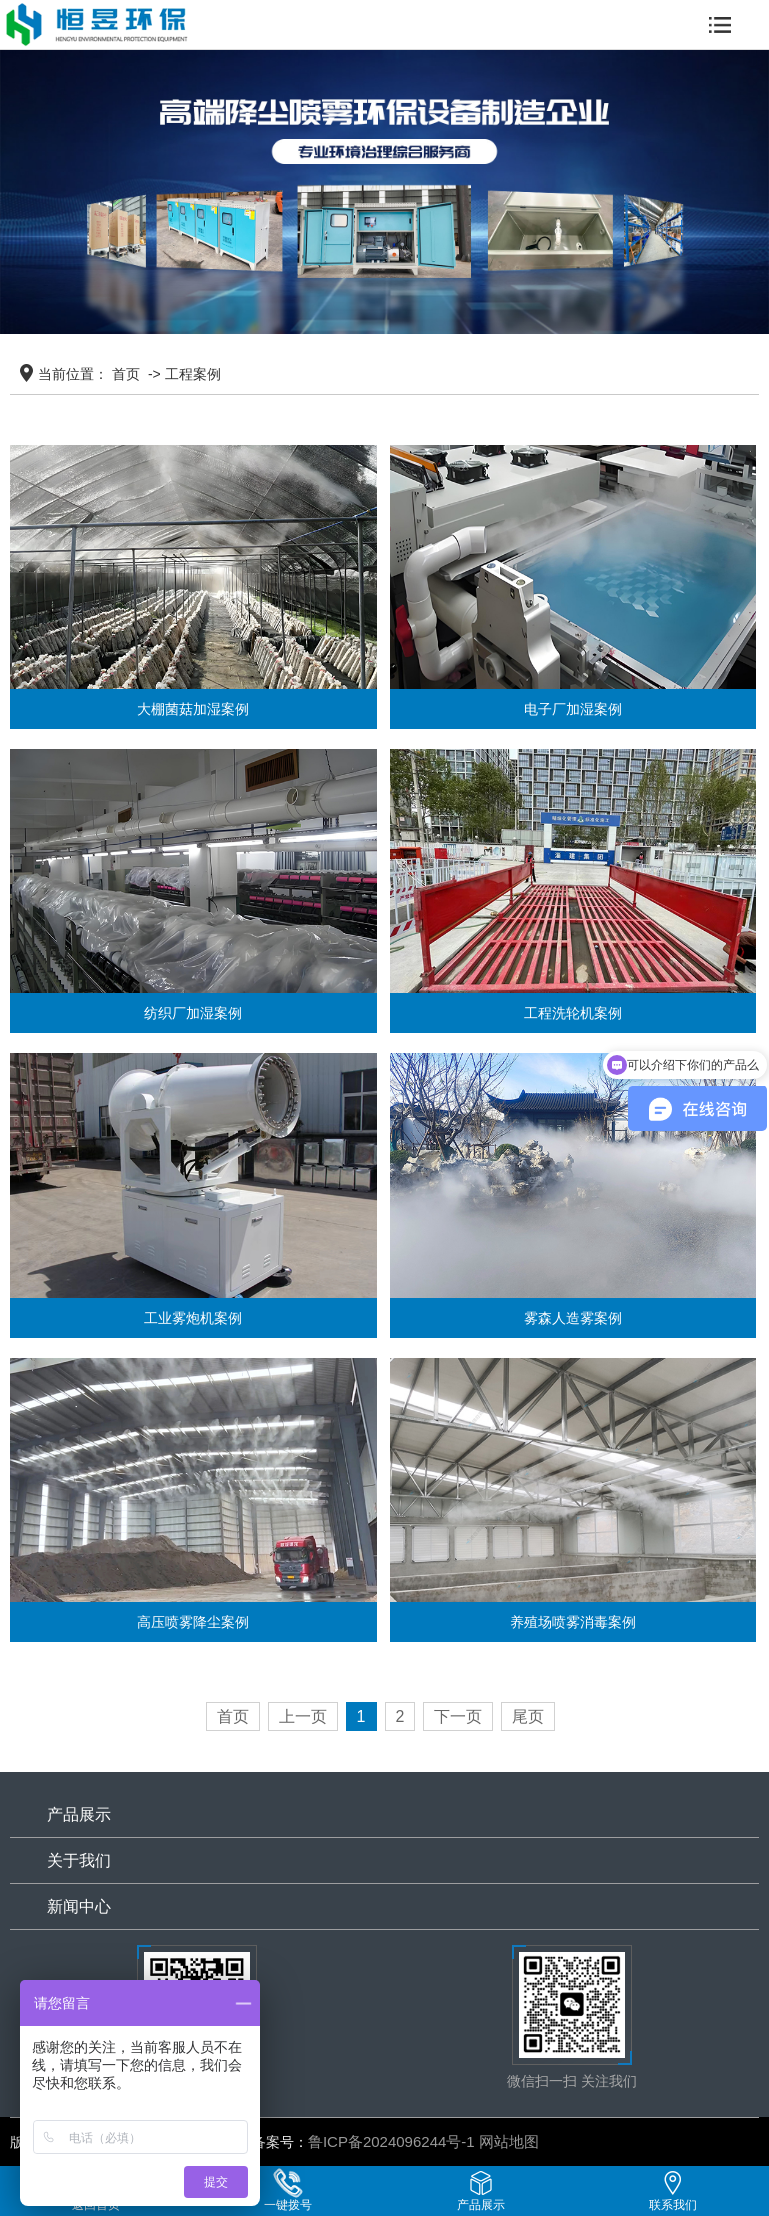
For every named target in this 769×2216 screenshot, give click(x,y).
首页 (126, 374)
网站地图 (509, 2141)
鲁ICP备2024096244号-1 (391, 2141)
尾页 (528, 1716)
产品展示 (79, 1814)
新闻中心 (79, 1906)
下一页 (458, 1716)
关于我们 (79, 1860)
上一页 (303, 1716)
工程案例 (193, 374)
